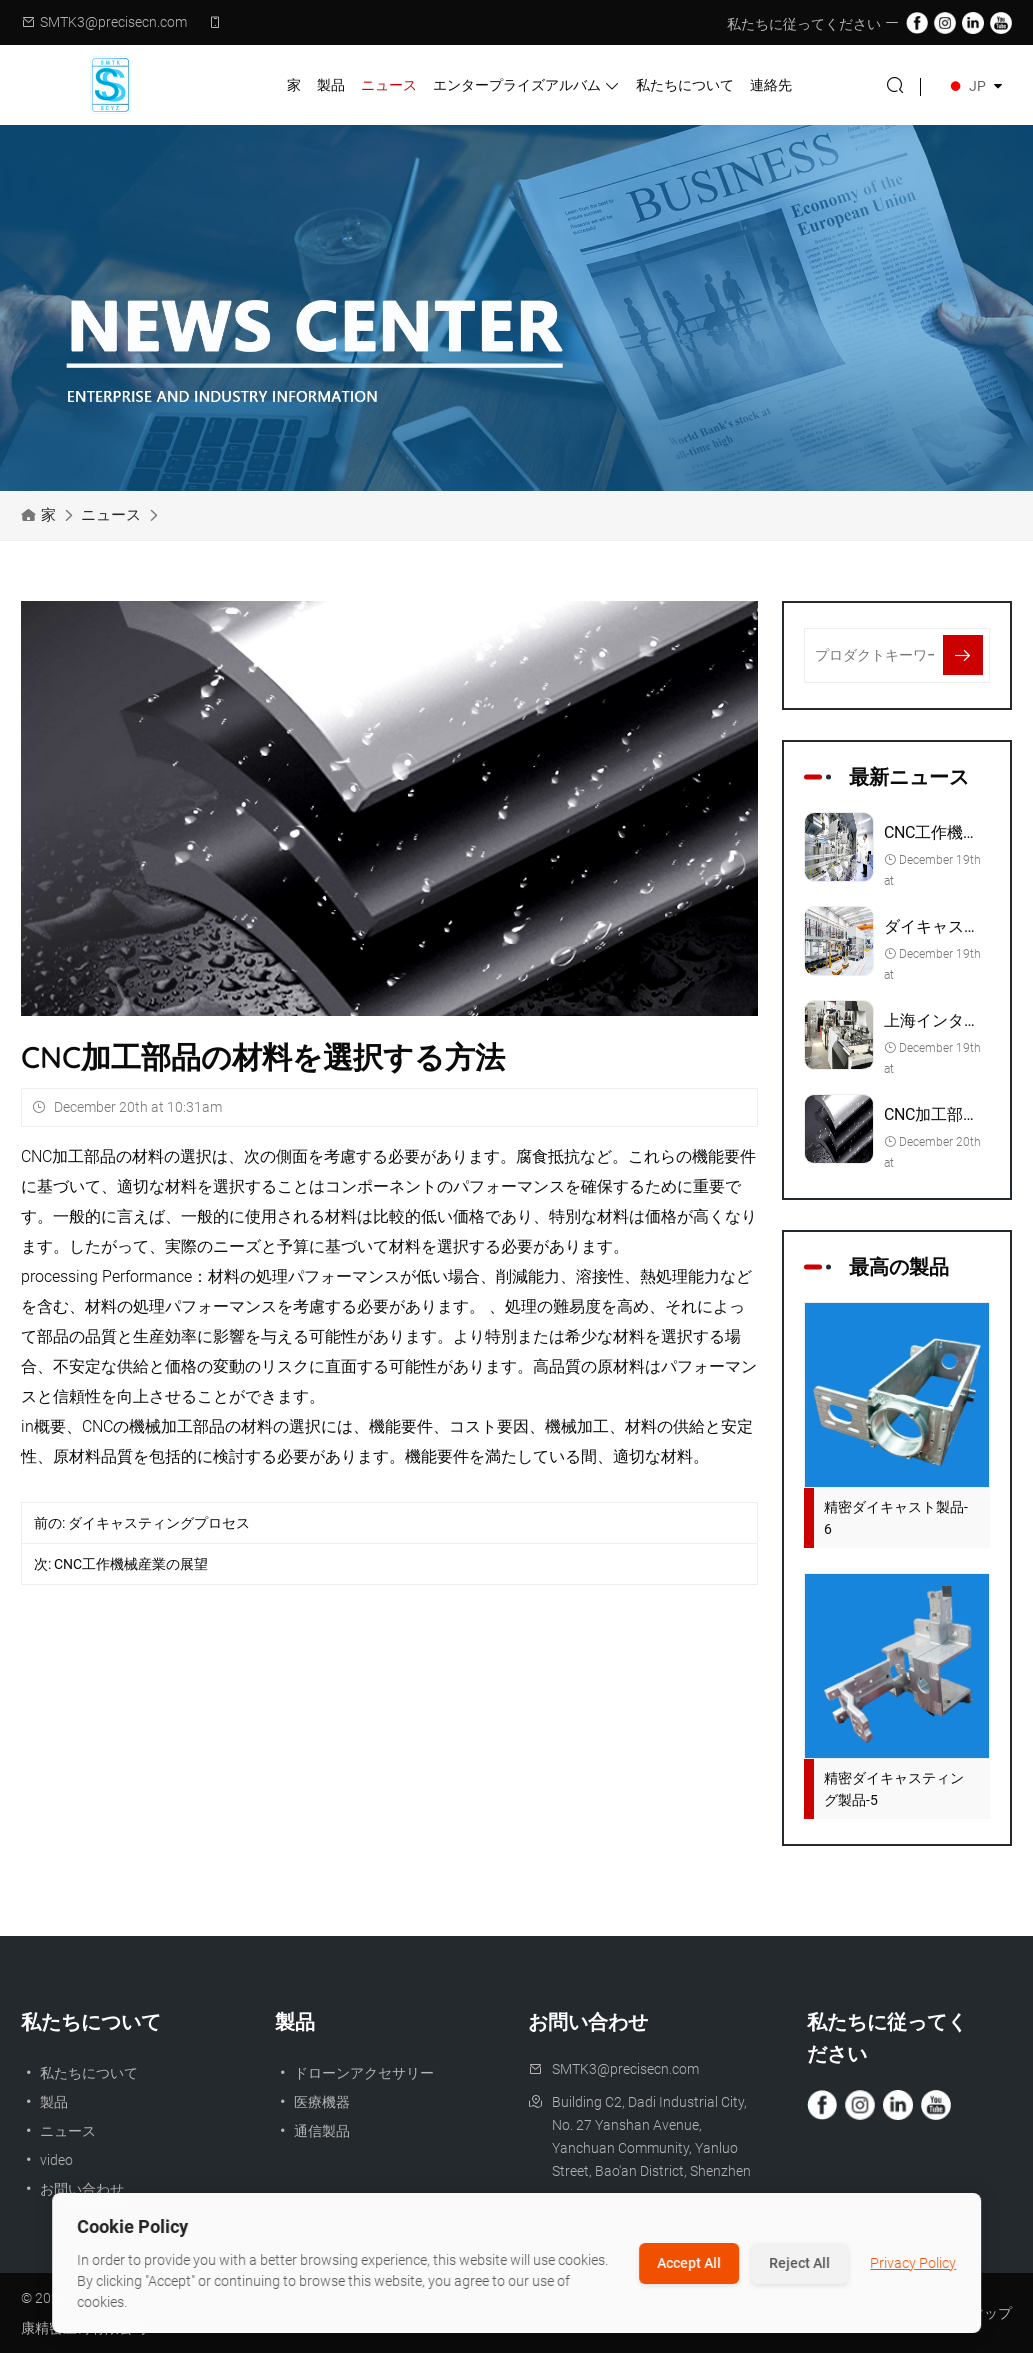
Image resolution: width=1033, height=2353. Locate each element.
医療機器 (312, 2102)
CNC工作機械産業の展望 (131, 1564)
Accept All (689, 2263)
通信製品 (312, 2131)
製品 (331, 85)
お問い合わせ (72, 2189)
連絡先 (771, 85)
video (47, 2160)
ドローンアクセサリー (354, 2073)
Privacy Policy (913, 2263)
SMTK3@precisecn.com (113, 22)
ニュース (389, 85)
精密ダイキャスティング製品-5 (894, 1789)
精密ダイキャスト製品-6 (896, 1518)
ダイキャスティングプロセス (159, 1523)
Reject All (799, 2263)
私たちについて (685, 85)
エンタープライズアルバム (526, 85)
